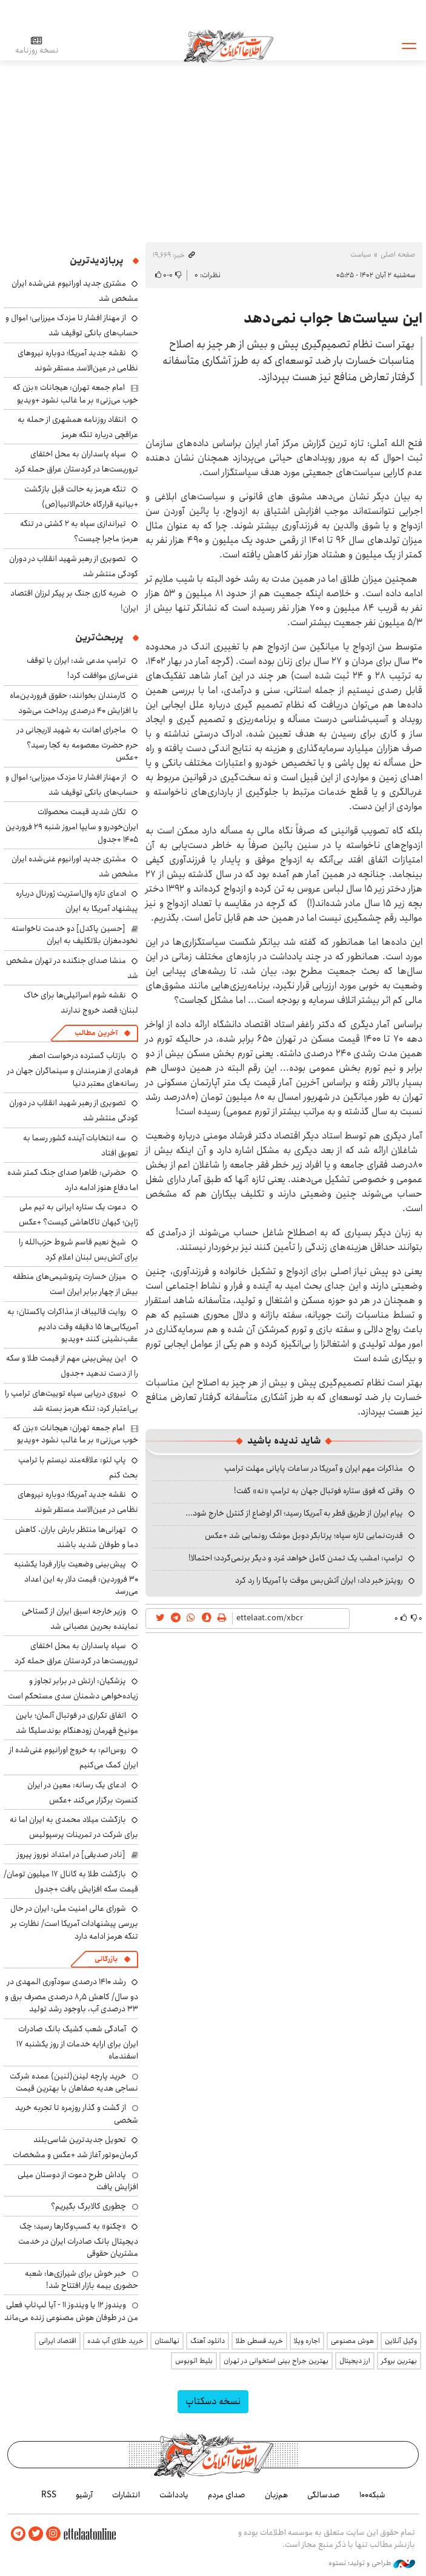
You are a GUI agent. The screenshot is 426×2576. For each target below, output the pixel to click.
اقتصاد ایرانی (57, 2341)
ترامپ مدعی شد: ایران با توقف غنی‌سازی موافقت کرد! (82, 668)
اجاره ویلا (307, 2341)
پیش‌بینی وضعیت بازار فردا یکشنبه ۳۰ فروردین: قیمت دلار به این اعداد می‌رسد (76, 1577)
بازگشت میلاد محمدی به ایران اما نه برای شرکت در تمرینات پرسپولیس (74, 1827)
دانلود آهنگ (207, 2341)
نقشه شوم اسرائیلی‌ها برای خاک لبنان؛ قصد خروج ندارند (81, 1002)
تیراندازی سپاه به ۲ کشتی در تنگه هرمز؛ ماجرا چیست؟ (79, 531)
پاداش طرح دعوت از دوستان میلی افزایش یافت (78, 2180)
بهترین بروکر (399, 2361)
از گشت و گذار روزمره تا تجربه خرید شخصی (76, 2113)
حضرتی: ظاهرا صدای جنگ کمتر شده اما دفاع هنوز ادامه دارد (72, 1180)
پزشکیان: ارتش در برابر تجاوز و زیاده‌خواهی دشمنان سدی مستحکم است (73, 1688)
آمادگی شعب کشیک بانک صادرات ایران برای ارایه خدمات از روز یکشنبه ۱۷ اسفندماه (77, 2042)
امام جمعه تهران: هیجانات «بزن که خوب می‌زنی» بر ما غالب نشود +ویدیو (75, 393)
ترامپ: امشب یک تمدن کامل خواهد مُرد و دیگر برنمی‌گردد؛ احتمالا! (295, 1558)
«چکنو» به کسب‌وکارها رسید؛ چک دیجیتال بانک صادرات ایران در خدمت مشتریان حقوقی (78, 2240)
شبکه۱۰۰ (372, 2495)
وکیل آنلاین (401, 2341)
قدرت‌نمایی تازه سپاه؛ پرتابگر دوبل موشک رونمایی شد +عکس (304, 1535)
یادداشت (173, 2495)
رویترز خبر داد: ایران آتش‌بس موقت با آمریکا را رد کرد (319, 1580)
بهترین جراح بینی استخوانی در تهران (276, 2361)
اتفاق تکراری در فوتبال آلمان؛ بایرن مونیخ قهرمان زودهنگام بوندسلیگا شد (77, 1723)
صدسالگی (323, 2495)
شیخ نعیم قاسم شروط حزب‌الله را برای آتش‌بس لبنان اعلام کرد (78, 1249)
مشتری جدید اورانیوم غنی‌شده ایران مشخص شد (75, 866)
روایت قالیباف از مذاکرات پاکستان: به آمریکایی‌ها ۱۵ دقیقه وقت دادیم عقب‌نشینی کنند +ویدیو (72, 1325)
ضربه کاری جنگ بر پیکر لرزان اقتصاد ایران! (74, 600)
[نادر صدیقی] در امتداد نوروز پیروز (71, 1854)
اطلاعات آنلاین (228, 45)
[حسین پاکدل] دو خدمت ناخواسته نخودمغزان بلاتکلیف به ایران (75, 934)
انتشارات (126, 2495)
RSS (48, 2495)
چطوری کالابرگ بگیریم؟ (88, 2206)
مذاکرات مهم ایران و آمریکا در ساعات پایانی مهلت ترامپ (313, 1468)
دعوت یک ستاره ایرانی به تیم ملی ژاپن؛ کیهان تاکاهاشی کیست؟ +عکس (78, 1214)
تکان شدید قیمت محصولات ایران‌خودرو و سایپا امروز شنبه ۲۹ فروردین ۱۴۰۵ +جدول (71, 825)
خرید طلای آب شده (115, 2341)
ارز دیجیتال (354, 2361)
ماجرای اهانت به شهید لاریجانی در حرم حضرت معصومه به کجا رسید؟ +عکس (77, 743)
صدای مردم (226, 2495)
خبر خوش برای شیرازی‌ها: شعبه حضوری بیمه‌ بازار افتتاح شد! (81, 2279)
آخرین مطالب (96, 1033)
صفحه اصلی (398, 254)
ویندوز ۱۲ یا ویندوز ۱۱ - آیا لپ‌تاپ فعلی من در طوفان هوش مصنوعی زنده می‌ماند (71, 2311)
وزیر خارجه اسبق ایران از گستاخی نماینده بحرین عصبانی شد (80, 1619)
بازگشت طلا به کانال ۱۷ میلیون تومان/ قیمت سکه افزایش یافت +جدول (71, 1881)
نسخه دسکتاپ (213, 2401)
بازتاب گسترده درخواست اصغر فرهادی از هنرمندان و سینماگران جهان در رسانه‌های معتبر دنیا (72, 1069)
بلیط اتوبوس (194, 2361)
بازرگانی (106, 1959)
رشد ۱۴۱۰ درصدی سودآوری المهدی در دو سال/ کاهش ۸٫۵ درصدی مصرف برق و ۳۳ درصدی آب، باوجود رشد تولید (71, 1995)
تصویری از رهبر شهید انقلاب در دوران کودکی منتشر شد (73, 566)
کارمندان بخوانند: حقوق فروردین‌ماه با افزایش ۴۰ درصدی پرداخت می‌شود (74, 703)
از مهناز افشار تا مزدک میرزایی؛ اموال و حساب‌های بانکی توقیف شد (71, 325)
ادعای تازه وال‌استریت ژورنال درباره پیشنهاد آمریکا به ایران (77, 901)
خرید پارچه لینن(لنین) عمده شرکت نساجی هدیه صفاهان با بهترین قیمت (74, 2082)
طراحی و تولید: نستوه (371, 2563)
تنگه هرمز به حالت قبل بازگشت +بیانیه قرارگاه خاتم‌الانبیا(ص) (81, 496)
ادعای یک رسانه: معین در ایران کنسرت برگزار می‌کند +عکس (82, 1792)
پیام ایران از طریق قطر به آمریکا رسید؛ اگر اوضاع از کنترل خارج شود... (294, 1513)
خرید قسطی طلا (259, 2341)
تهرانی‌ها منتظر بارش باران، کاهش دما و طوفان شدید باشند (76, 1537)
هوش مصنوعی (352, 2341)
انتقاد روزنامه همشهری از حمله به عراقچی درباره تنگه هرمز (78, 427)
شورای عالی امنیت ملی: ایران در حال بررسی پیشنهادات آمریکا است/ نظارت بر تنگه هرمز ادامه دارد (74, 1922)
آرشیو (84, 2495)
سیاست (360, 254)
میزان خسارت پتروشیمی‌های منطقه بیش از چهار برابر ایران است (75, 1284)
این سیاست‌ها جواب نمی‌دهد (333, 318)
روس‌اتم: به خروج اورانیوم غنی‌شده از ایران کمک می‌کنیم (73, 1757)
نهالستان (167, 2341)
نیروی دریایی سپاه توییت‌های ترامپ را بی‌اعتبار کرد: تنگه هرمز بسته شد (71, 1401)
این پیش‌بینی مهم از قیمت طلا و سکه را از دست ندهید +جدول (72, 1366)
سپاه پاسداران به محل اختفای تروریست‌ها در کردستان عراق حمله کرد (76, 461)
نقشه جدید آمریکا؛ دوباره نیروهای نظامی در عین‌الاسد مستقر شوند (78, 360)
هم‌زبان (276, 2495)
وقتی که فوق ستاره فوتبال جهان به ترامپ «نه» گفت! (318, 1490)
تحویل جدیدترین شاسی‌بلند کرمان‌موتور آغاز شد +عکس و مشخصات (75, 2147)
